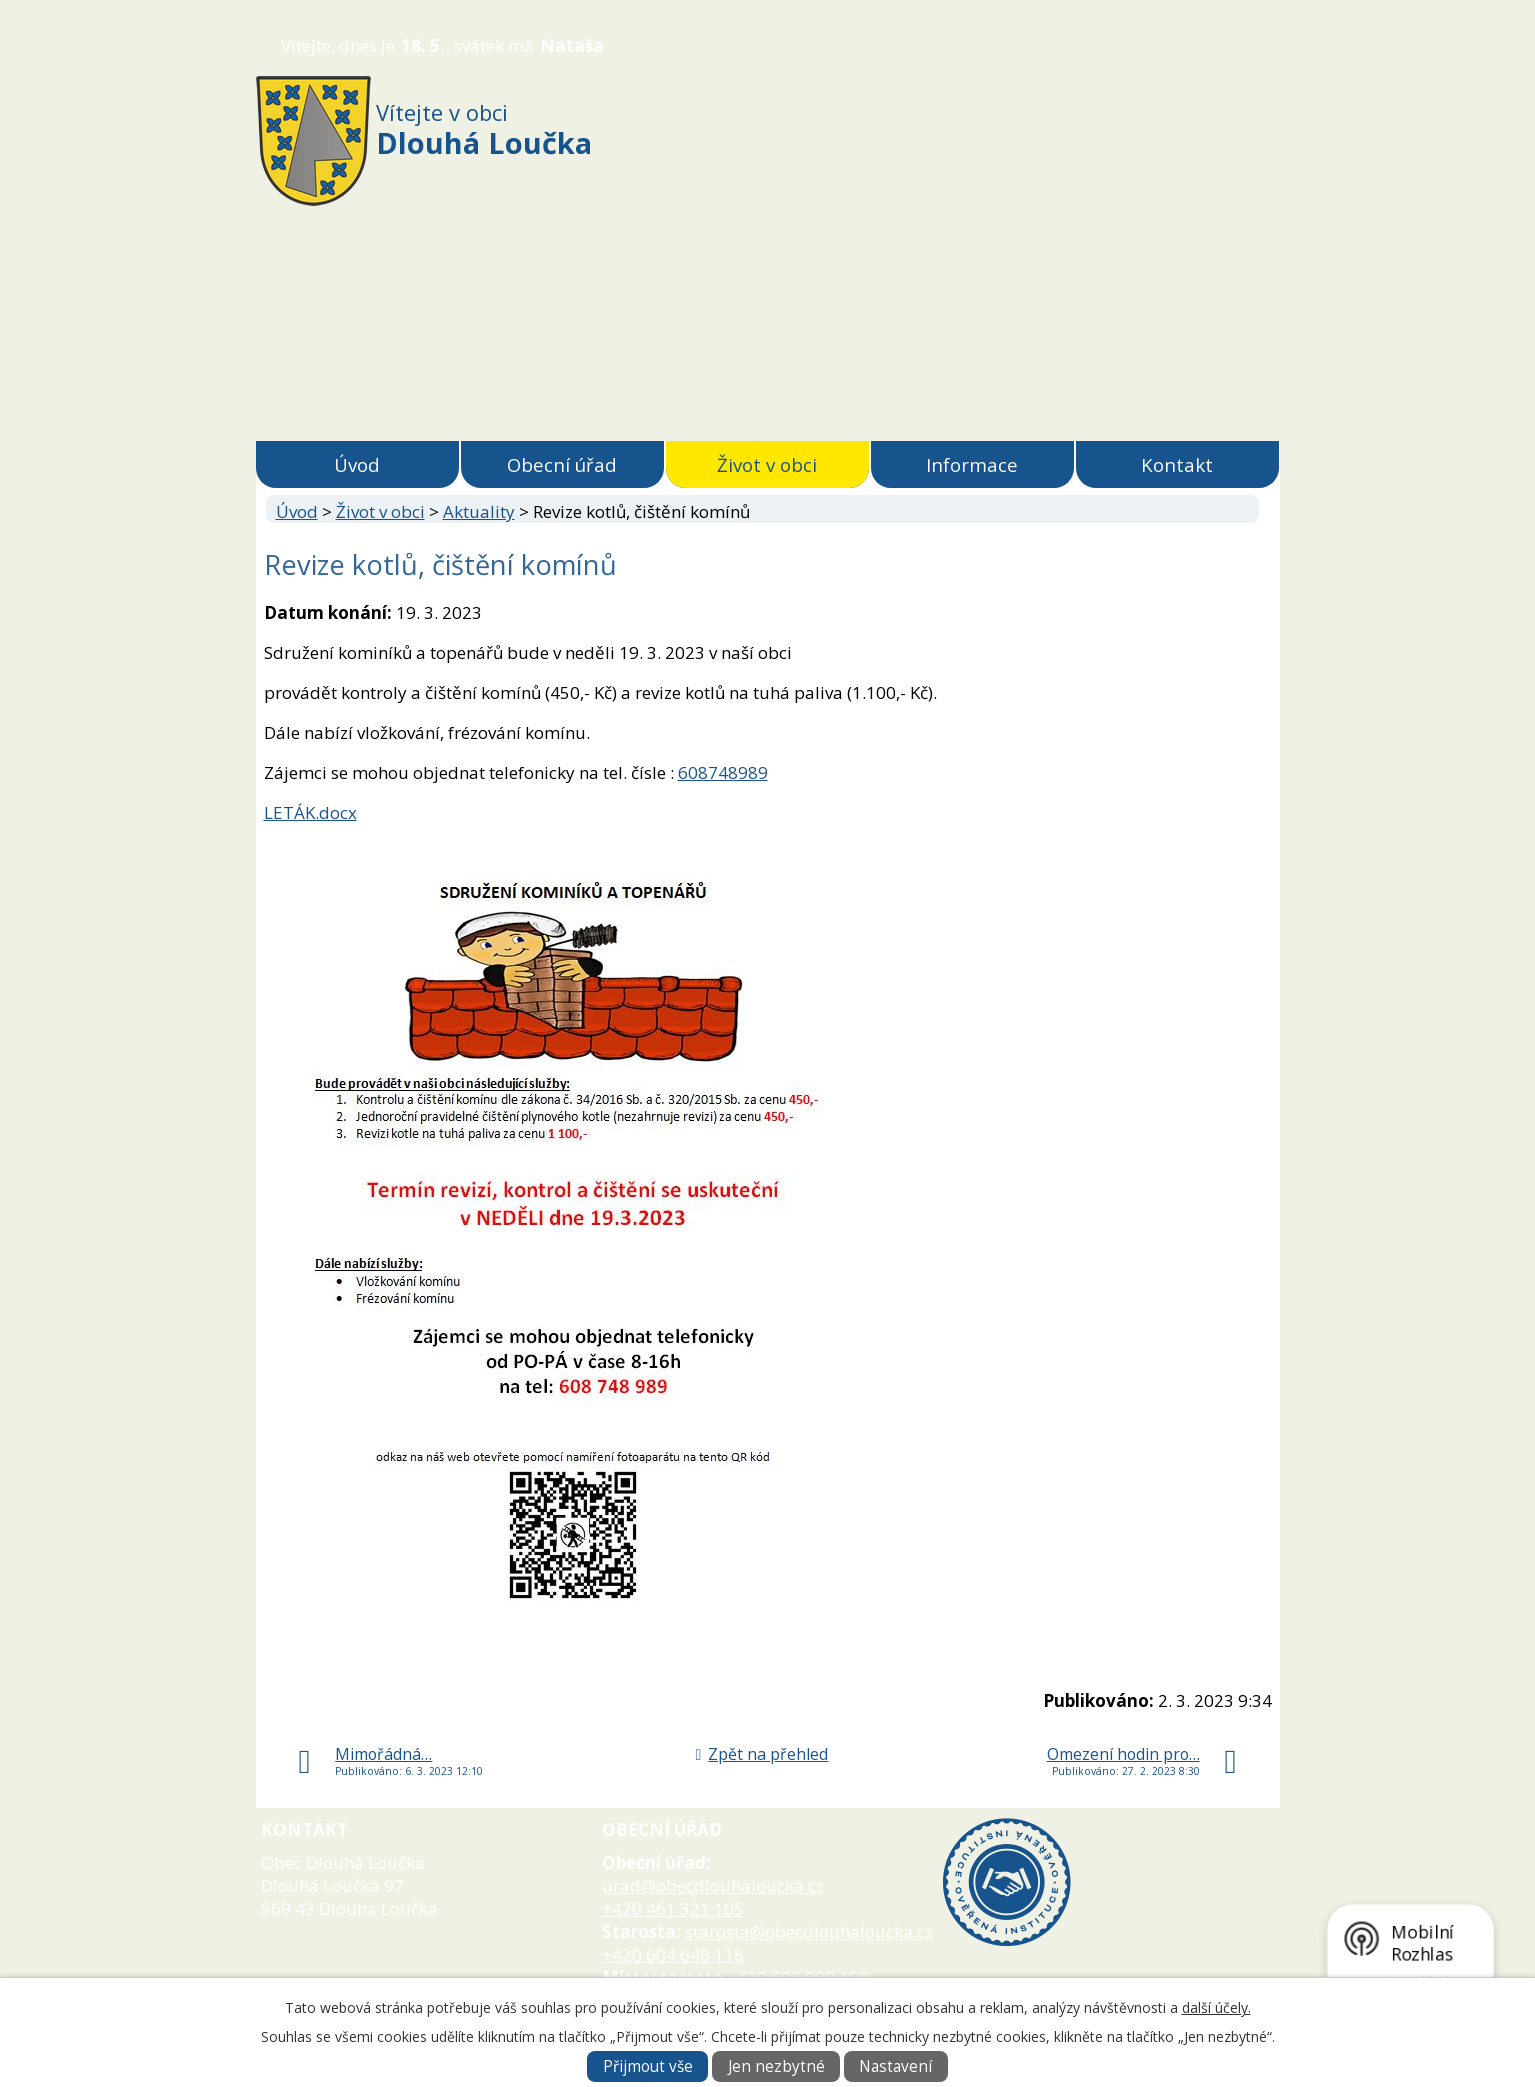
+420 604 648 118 (673, 1954)
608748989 (723, 772)
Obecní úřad (562, 464)
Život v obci (767, 464)
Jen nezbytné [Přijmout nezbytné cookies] (776, 2066)
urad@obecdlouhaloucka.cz (713, 1885)
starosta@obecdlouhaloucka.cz (809, 1931)
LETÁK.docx (310, 812)
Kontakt (1177, 464)
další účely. (1216, 2007)
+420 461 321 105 (673, 1908)
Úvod (357, 464)
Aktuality (479, 511)
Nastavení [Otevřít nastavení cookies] (895, 2066)
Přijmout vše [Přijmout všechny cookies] (648, 2066)
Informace (972, 464)
